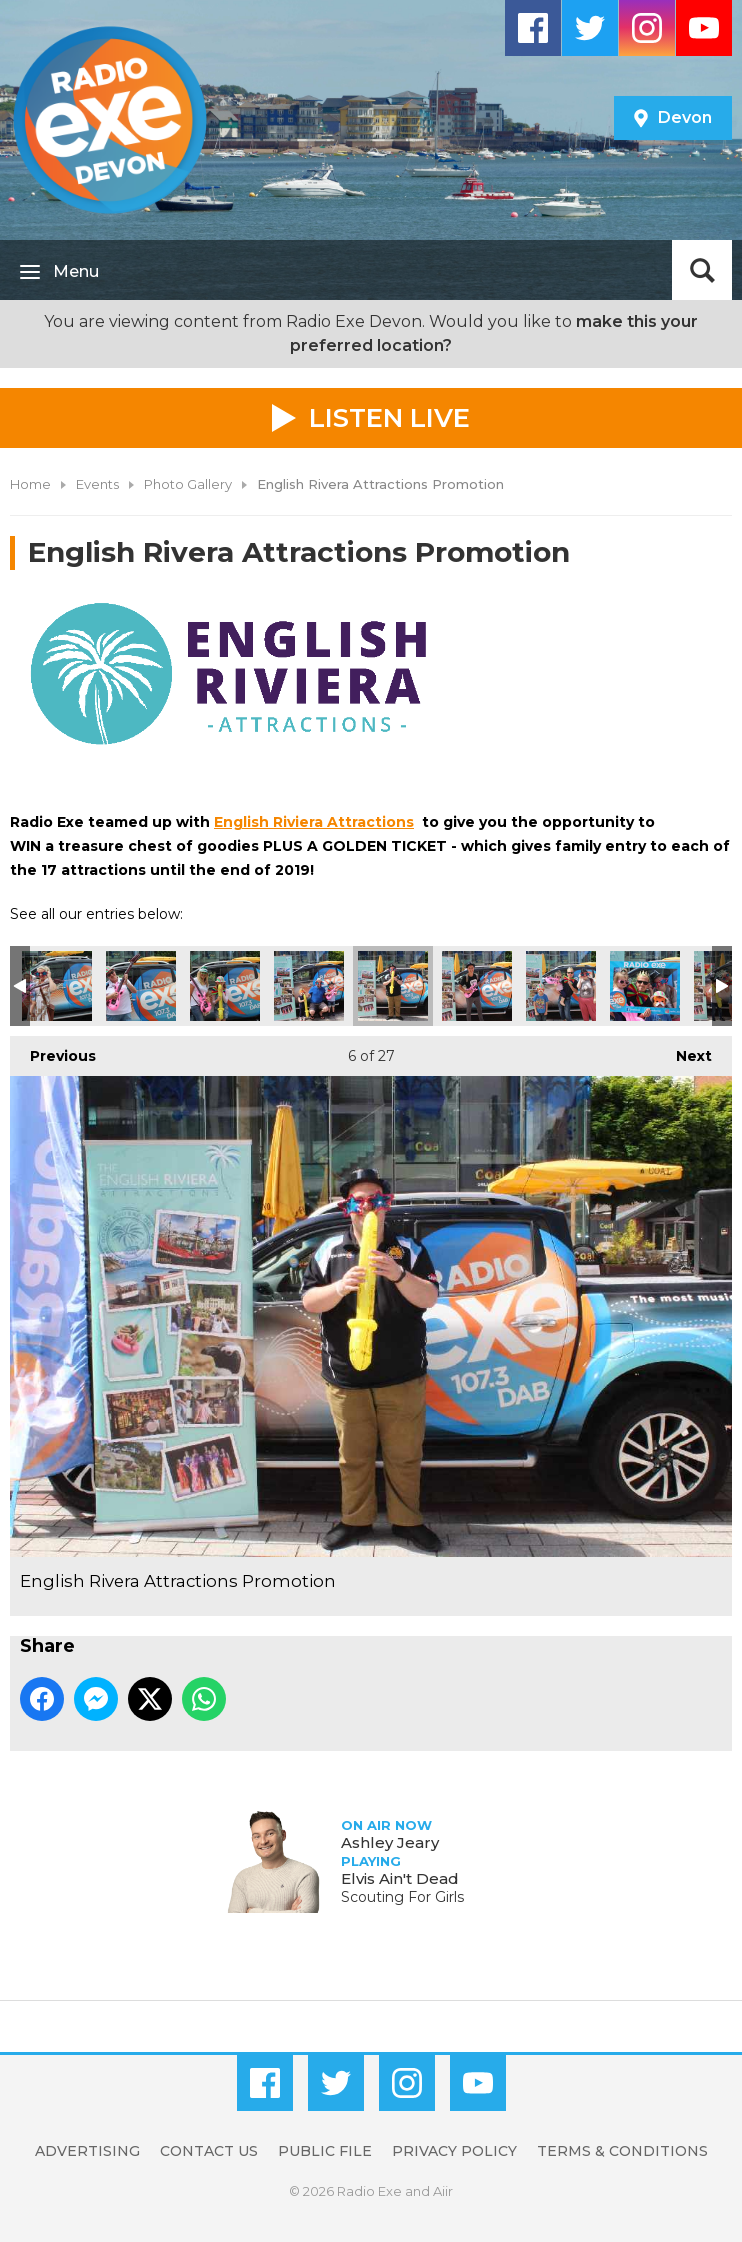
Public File (325, 2151)
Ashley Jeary (390, 1842)
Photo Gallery (188, 484)
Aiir (443, 2191)
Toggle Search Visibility (702, 270)
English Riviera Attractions (314, 822)
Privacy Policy (454, 2151)
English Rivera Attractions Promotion (57, 986)
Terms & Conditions (622, 2151)
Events (97, 484)
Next (684, 1050)
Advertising (87, 2151)
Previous (53, 1050)
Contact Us (209, 2151)
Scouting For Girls (402, 1897)
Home (30, 484)
